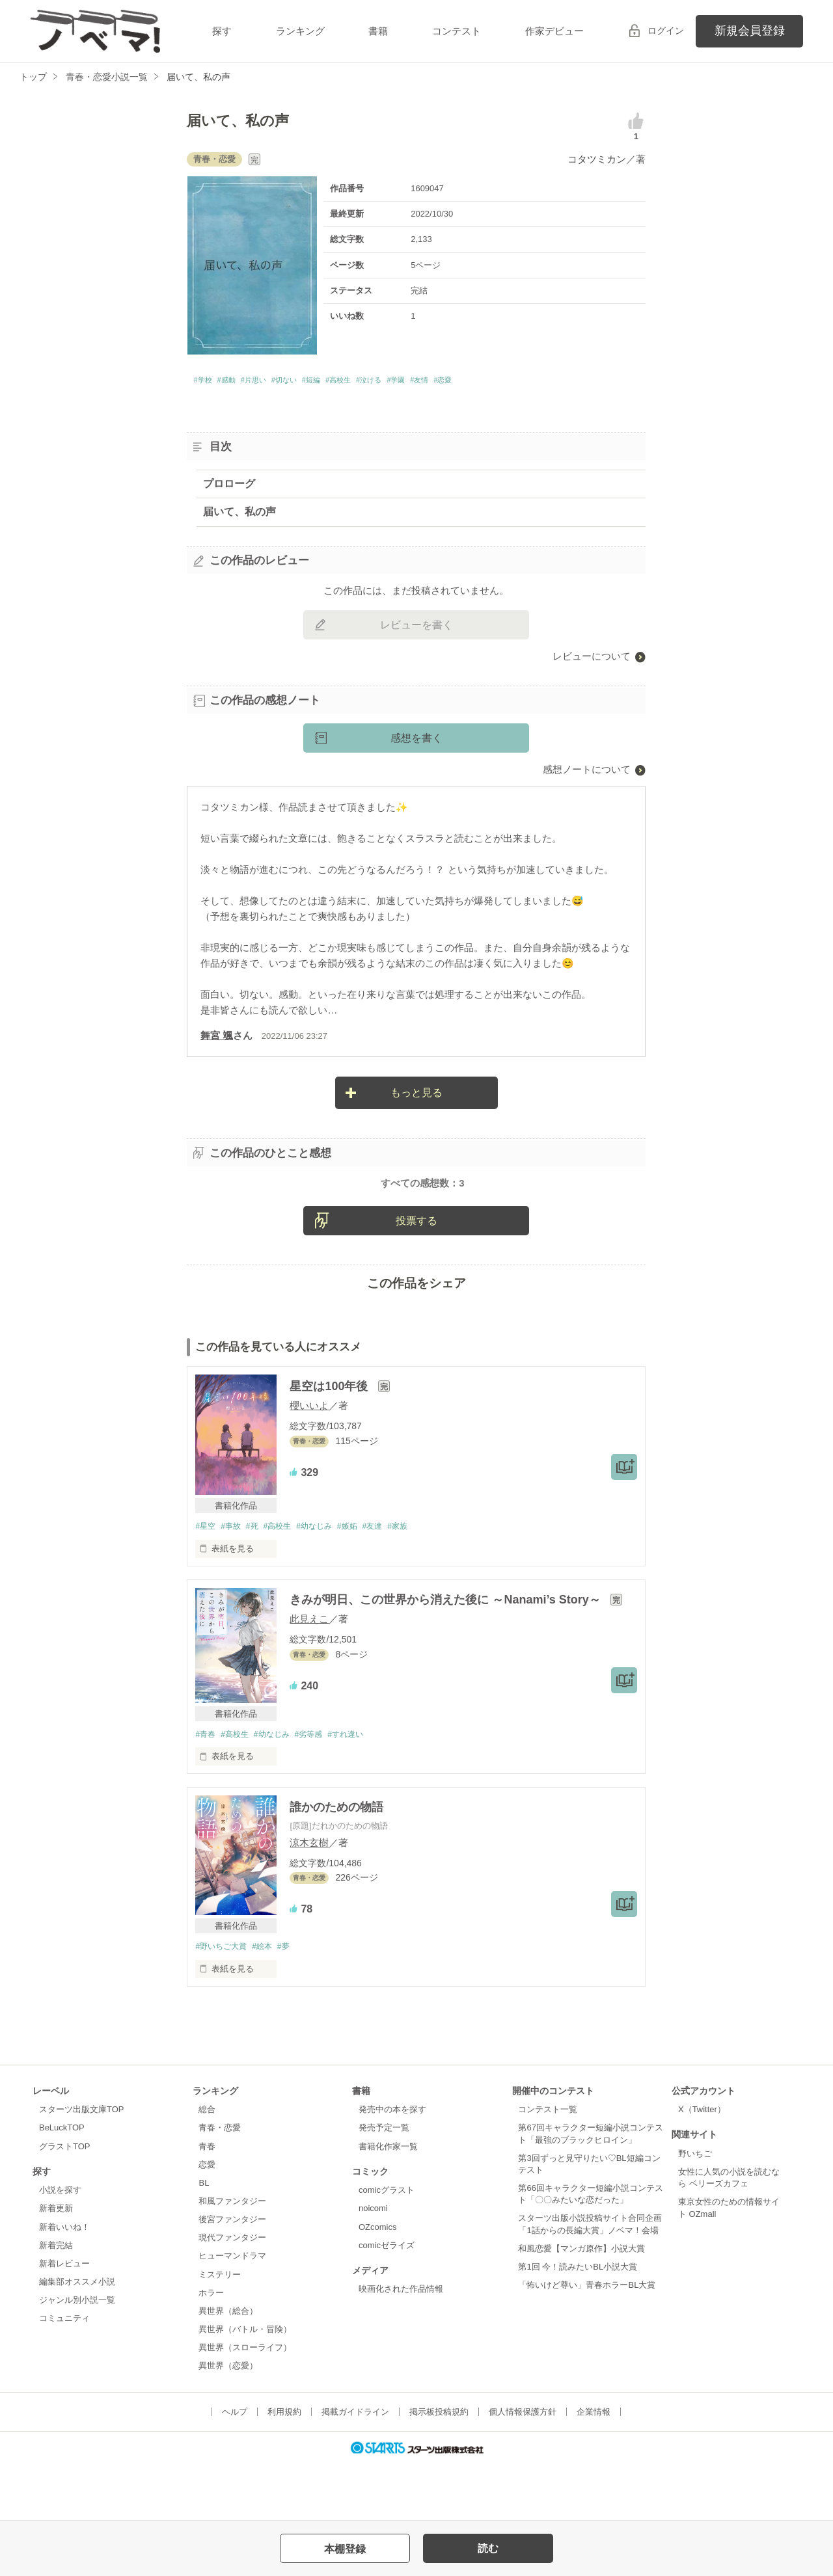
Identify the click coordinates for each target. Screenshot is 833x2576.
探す (222, 30)
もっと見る (416, 1096)
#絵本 (268, 2001)
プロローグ (229, 486)
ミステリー (219, 2330)
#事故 (234, 1580)
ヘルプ (234, 2467)
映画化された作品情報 (401, 2345)
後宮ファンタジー (232, 2275)
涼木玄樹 (309, 1897)
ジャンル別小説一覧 (77, 2356)
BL (203, 2239)
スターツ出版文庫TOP (81, 2165)
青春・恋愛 (219, 2183)
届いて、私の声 (239, 515)
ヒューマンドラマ (232, 2311)
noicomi (373, 2264)
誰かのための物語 (336, 1862)
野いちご (695, 2209)
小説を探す (60, 2246)
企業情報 (593, 2467)
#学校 (205, 382)
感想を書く (416, 741)
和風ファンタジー (232, 2257)
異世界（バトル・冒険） (245, 2385)
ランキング (300, 30)
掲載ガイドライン (355, 2467)
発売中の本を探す (392, 2165)
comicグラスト (387, 2246)
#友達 (392, 1580)
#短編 (351, 382)
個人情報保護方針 (522, 2467)
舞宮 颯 (216, 1039)
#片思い (273, 382)
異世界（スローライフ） (245, 2403)
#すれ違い (361, 1788)
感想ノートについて (587, 773)
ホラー (211, 2349)
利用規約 (284, 2467)
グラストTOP (64, 2202)
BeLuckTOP (62, 2183)
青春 (206, 2202)
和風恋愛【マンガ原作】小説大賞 (581, 2304)
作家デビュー (554, 30)
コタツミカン (596, 159)
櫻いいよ (309, 1458)
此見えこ (309, 1672)
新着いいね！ (64, 2282)
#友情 (496, 382)
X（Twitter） (702, 2165)
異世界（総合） (228, 2367)
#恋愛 (527, 382)
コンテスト (456, 30)
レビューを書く (416, 628)
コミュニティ (64, 2374)
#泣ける (428, 382)
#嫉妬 (364, 1580)
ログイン (666, 30)
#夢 (292, 2001)
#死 (258, 1580)
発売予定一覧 (384, 2183)
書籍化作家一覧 (388, 2202)
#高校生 (387, 382)
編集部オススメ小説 (77, 2337)
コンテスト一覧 (547, 2165)
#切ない (314, 382)
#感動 (237, 382)
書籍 (378, 30)
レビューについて (592, 659)
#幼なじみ (327, 1580)
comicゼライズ (387, 2300)
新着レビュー (64, 2319)
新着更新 (56, 2264)
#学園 (465, 382)
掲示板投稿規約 (439, 2467)
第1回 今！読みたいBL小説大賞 (577, 2323)
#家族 (420, 1580)
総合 (206, 2165)
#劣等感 (320, 1788)
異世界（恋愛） (228, 2421)
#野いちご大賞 (223, 2001)
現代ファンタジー (232, 2293)
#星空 (206, 1580)
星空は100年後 (330, 1439)
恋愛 (206, 2220)
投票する (416, 1273)
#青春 (206, 1788)
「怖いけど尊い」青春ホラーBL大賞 (586, 2341)
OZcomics (377, 2282)
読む (488, 2548)
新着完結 (56, 2300)
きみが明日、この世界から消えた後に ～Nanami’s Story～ (446, 1653)
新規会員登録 (750, 30)
